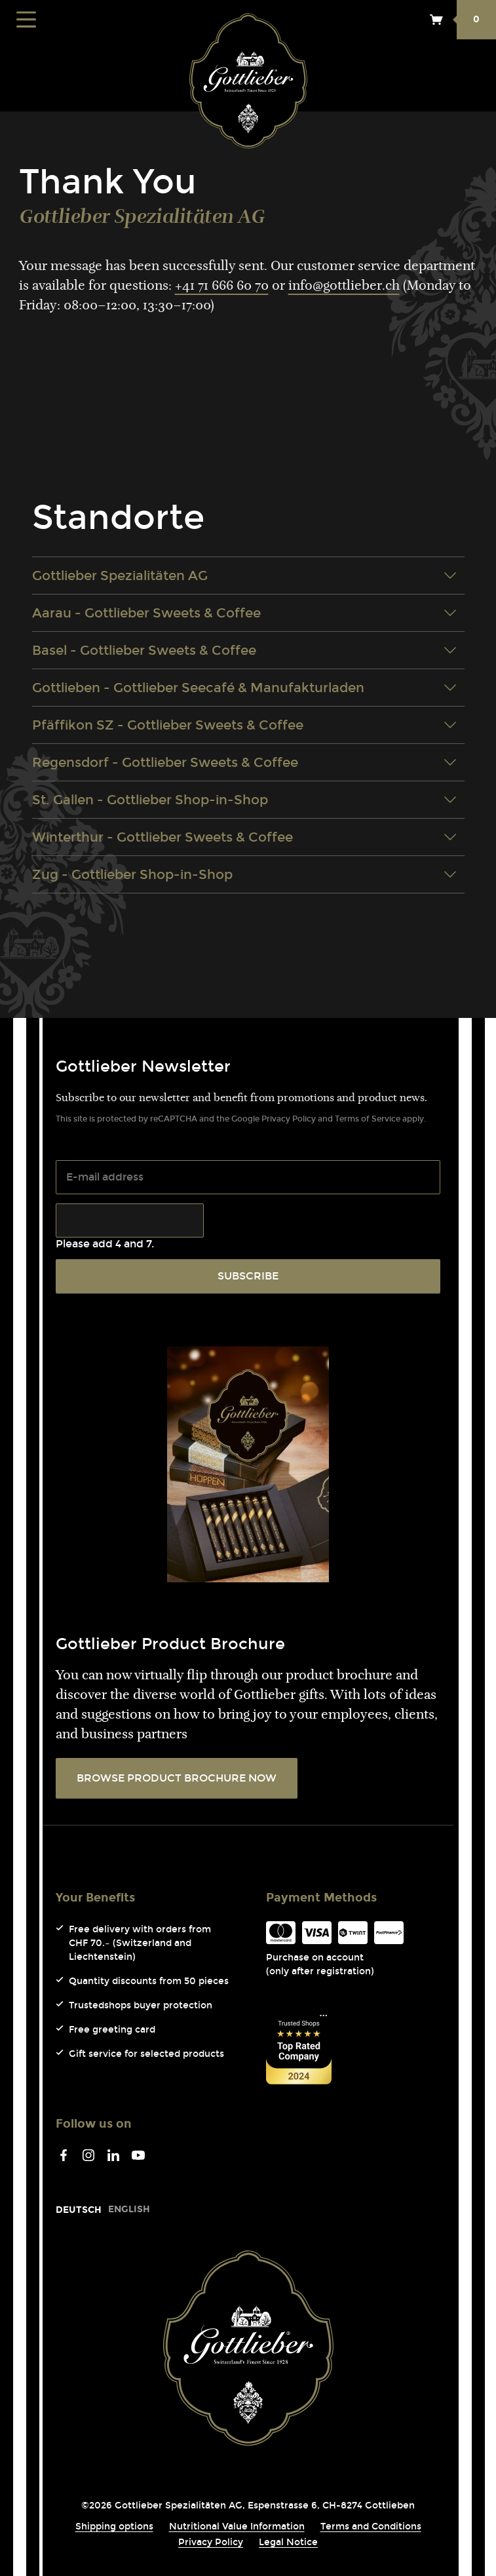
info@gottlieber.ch (344, 286)
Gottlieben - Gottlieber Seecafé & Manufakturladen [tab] (244, 687)
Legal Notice (288, 2542)
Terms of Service (367, 1118)
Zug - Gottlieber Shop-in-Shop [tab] (244, 874)
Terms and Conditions (370, 2526)
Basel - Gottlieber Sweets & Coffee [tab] (244, 650)
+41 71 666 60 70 (222, 286)
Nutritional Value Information (237, 2526)
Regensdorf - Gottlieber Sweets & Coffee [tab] (244, 762)
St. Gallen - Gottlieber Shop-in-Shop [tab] (244, 800)
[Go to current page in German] (79, 2209)
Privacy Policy (288, 1118)
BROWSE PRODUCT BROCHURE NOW (177, 1778)
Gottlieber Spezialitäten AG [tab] (244, 575)
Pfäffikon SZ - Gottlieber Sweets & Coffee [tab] (244, 725)
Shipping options (114, 2526)
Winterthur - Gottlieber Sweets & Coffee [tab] (244, 837)
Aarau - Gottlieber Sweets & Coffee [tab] (244, 613)
